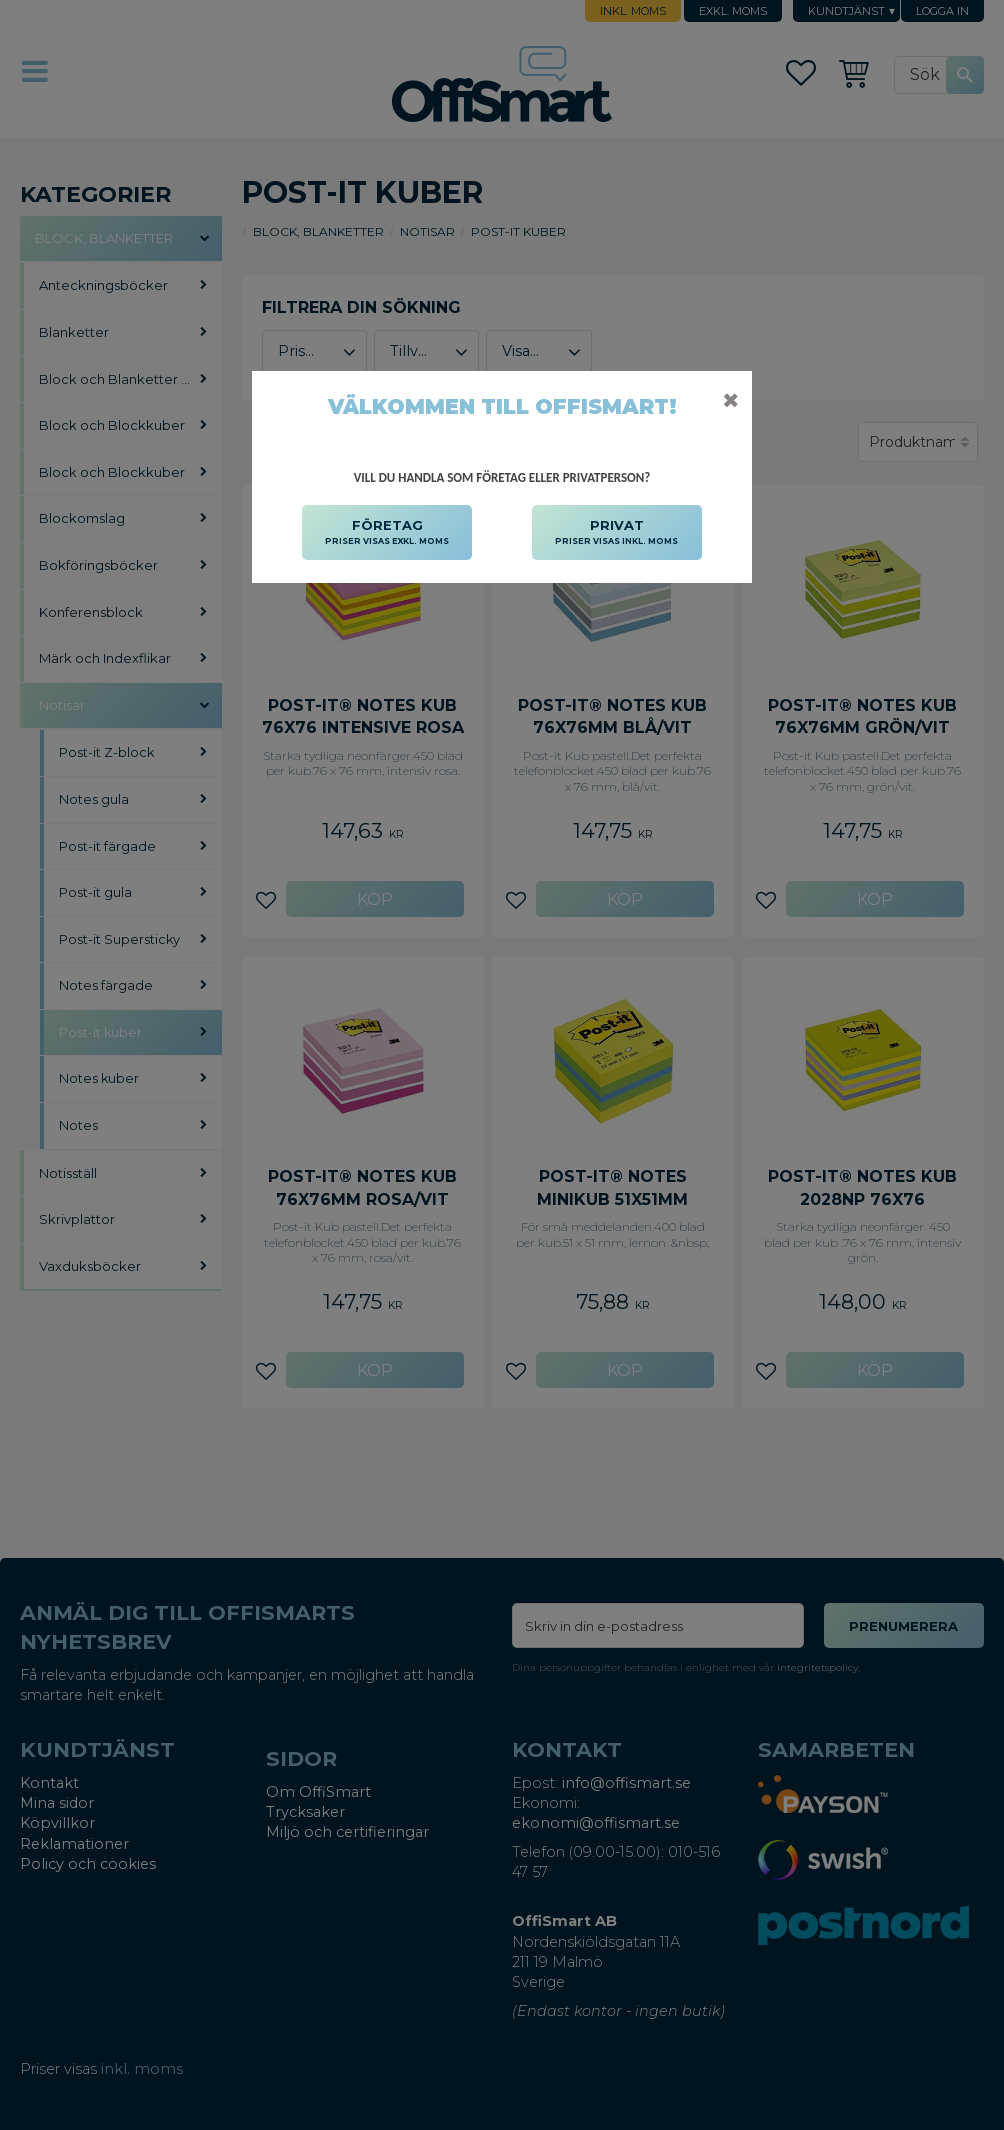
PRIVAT (616, 533)
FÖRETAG (387, 533)
